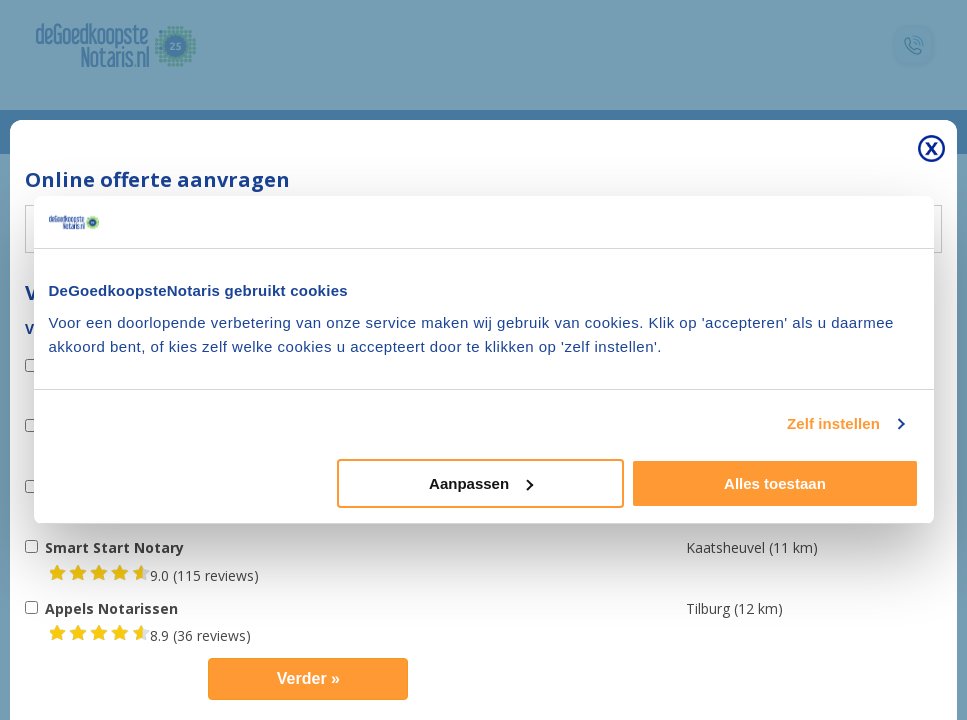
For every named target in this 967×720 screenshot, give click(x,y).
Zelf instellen (833, 423)
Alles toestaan (775, 483)
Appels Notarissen (111, 608)
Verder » (308, 678)
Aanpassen (481, 483)
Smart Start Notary (114, 547)
